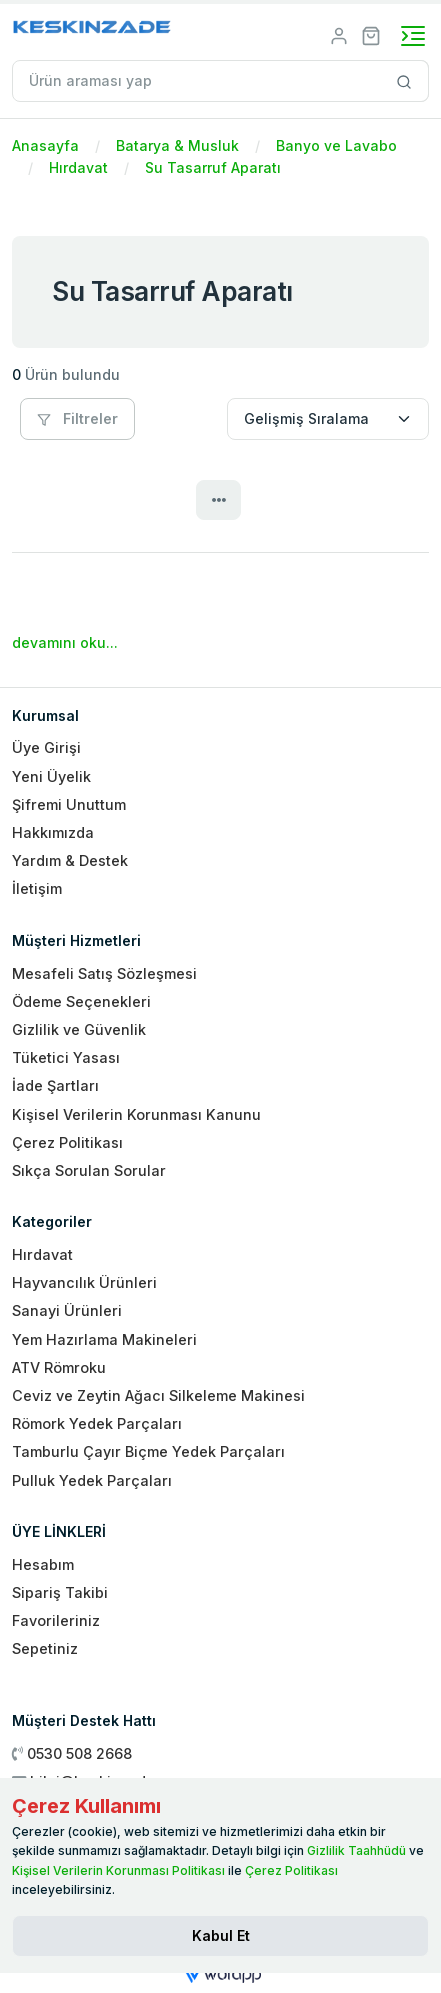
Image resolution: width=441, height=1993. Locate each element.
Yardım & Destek (70, 860)
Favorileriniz (56, 1620)
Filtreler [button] (77, 418)
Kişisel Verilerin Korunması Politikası (118, 1870)
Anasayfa (45, 145)
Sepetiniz (45, 1648)
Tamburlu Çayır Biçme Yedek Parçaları (148, 1451)
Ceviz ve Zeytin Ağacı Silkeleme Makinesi (158, 1395)
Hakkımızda (53, 832)
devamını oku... (65, 642)
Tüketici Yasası (66, 1057)
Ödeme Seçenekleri (81, 1001)
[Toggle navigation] (413, 36)
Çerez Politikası (67, 1142)
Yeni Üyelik (51, 776)
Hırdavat (78, 167)
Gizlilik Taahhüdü (356, 1850)
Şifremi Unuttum (69, 804)
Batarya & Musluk (177, 145)
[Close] (220, 1936)
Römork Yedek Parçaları (97, 1423)
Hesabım (43, 1564)
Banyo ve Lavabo (336, 145)
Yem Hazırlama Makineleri (104, 1339)
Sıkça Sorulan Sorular (89, 1170)
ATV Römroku (59, 1367)
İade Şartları (55, 1085)
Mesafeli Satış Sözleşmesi (104, 973)
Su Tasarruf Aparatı (213, 167)
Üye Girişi (46, 747)
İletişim (37, 888)
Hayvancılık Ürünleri (84, 1282)
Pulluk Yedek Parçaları (92, 1480)
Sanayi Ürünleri (67, 1310)
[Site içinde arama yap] (404, 81)
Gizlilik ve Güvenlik (79, 1029)
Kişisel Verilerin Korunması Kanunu (136, 1114)
